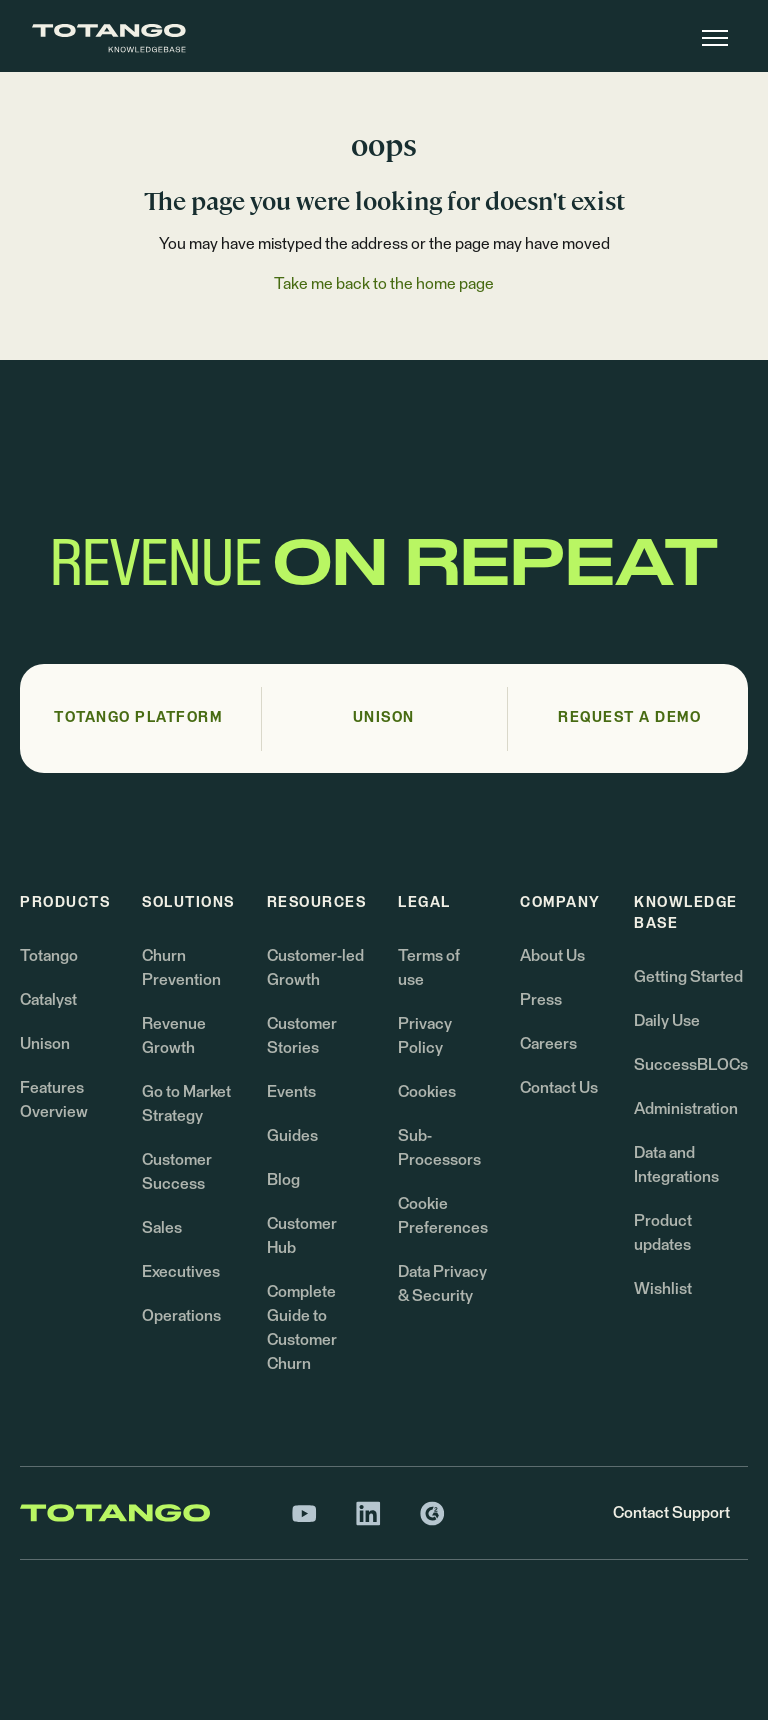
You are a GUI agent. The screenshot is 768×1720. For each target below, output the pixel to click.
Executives (181, 1272)
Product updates (663, 1233)
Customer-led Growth (315, 968)
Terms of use (429, 968)
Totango (49, 956)
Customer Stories (302, 1036)
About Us (552, 956)
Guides (292, 1136)
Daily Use (667, 1021)
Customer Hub (302, 1236)
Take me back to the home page (384, 284)
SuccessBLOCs (691, 1065)
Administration (686, 1109)
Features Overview (54, 1100)
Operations (181, 1316)
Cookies (427, 1092)
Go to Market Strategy (186, 1104)
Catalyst (48, 1000)
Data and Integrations (676, 1165)
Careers (548, 1044)
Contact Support (671, 1513)
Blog (283, 1180)
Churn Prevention (181, 968)
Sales (162, 1228)
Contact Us (559, 1088)
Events (291, 1092)
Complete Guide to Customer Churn (302, 1328)
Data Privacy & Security (442, 1284)
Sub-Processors (439, 1148)
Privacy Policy (425, 1036)
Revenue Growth (174, 1036)
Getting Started (688, 977)
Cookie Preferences (443, 1216)
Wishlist (663, 1289)
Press (541, 1000)
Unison (45, 1044)
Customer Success (177, 1172)
